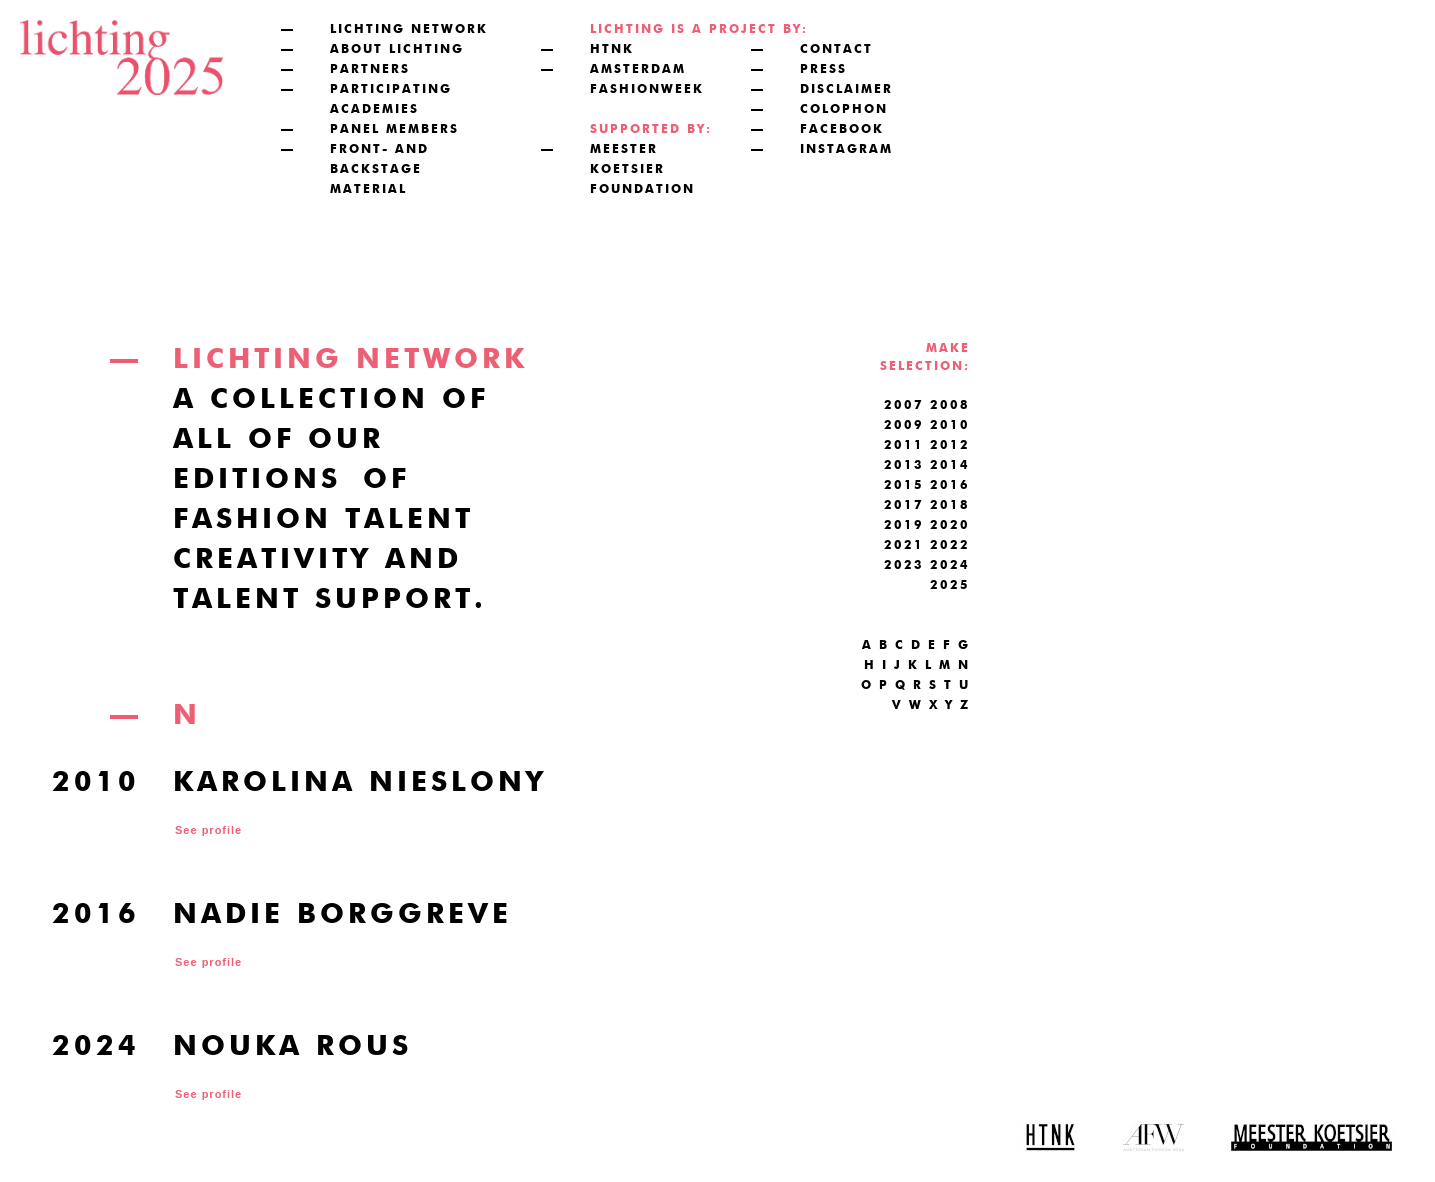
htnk (612, 50)
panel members (394, 130)
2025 (950, 586)
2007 (904, 406)
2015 (904, 486)
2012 (950, 446)
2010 (950, 426)
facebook (842, 130)
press (823, 70)
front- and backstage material (379, 170)
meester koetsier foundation (642, 170)
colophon (844, 110)
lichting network (409, 30)
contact (836, 50)
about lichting (397, 50)
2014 (950, 466)
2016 (950, 486)
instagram (846, 150)
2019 (904, 526)
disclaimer (846, 90)
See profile (208, 830)
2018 (950, 506)
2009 (904, 426)
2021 (904, 546)
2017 (904, 506)
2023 (904, 566)
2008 (950, 406)
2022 (950, 546)
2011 (904, 446)
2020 (950, 526)
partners (370, 70)
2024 (950, 566)
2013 (904, 466)
